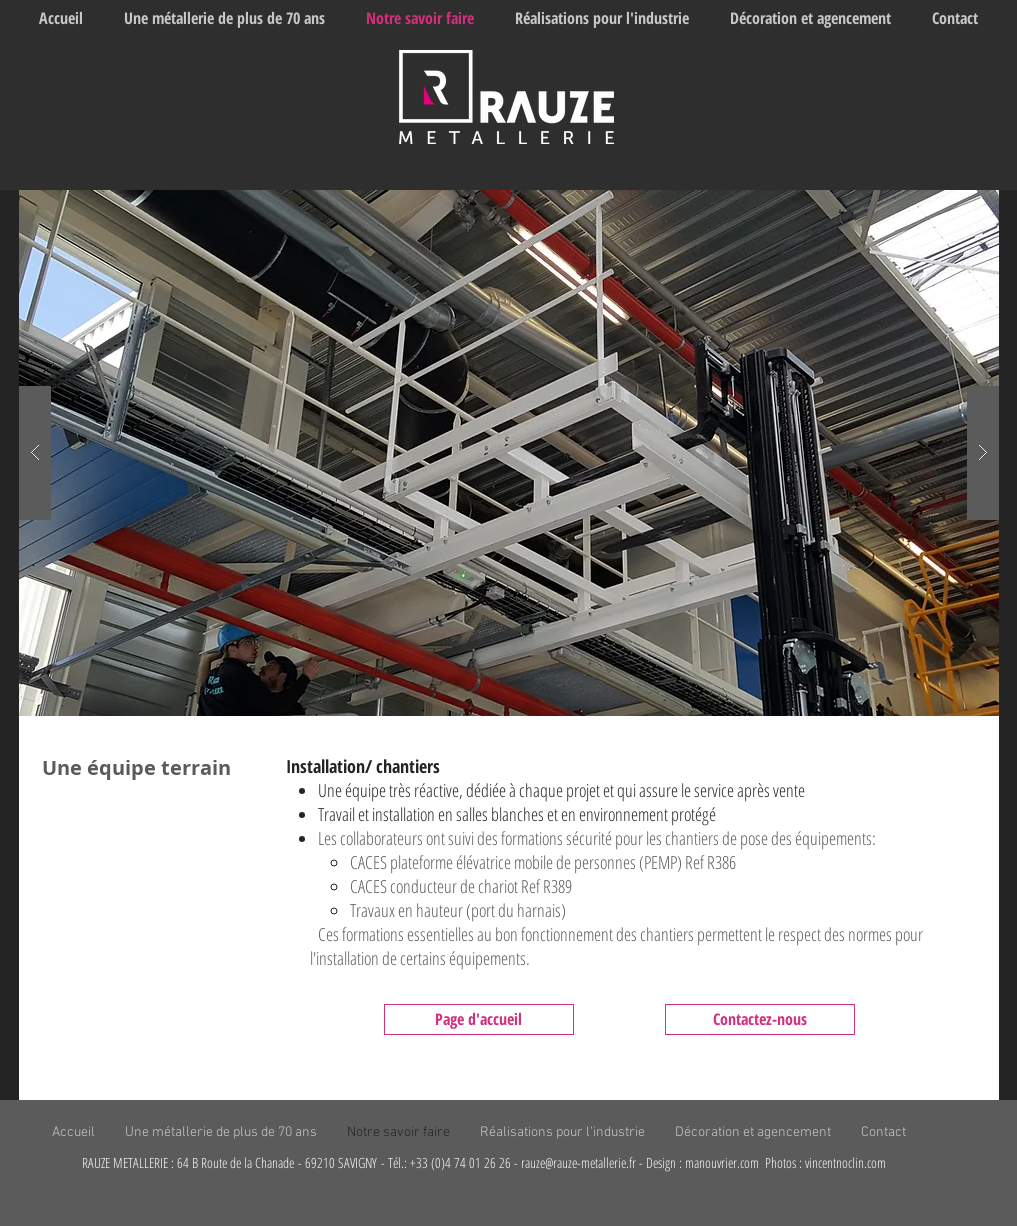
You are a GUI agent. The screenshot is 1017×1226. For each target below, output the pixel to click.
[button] (509, 453)
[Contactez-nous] (760, 1019)
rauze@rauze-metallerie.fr (578, 1162)
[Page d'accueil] (479, 1019)
